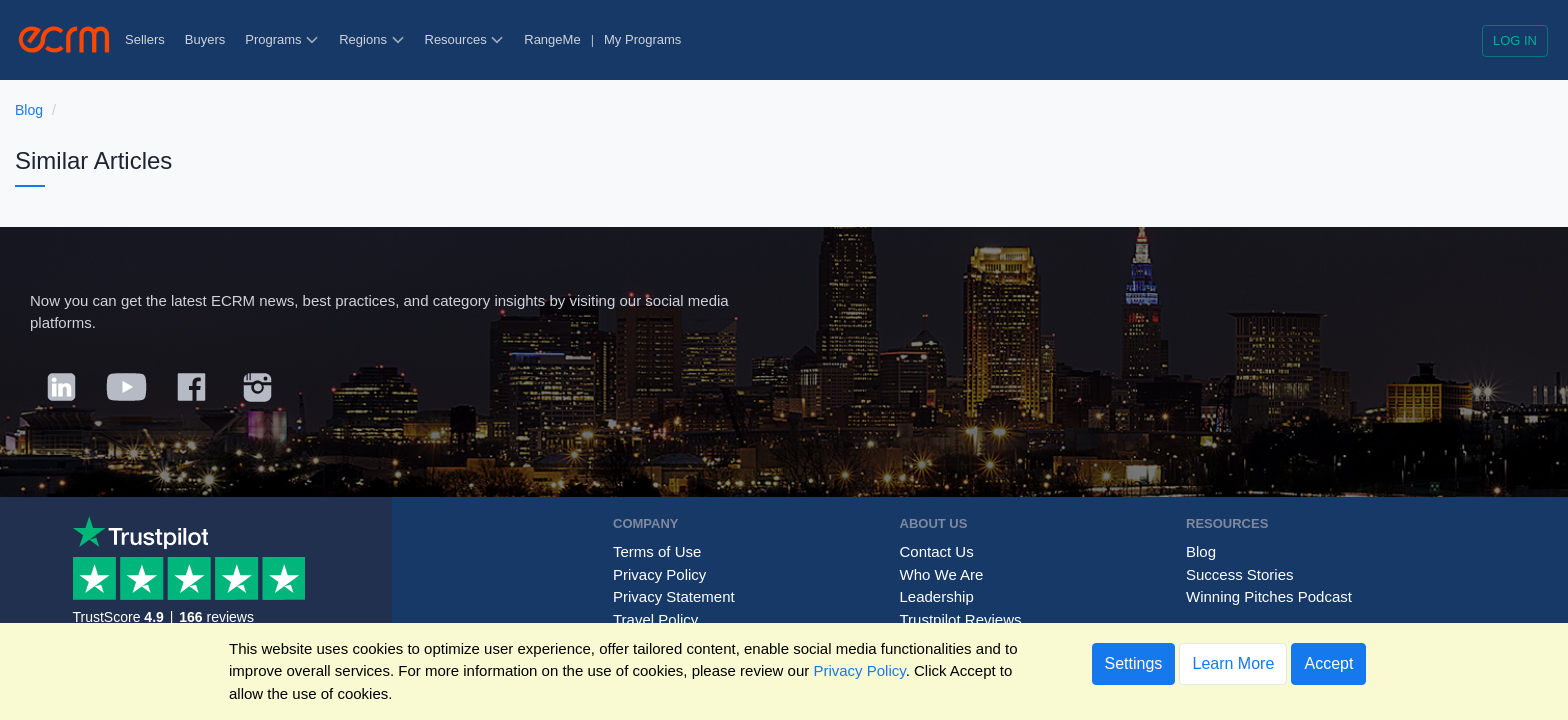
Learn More (1233, 663)
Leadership (937, 596)
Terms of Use (657, 551)
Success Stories (1240, 574)
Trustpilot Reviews (961, 619)
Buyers (205, 39)
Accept (1328, 663)
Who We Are (942, 574)
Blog (29, 110)
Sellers (145, 39)
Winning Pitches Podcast (1269, 596)
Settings (1134, 663)
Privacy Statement (674, 596)
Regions (371, 39)
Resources (465, 39)
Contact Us (937, 551)
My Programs (642, 39)
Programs (282, 39)
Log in (1515, 40)
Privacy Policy (659, 574)
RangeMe (552, 39)
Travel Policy (655, 619)
